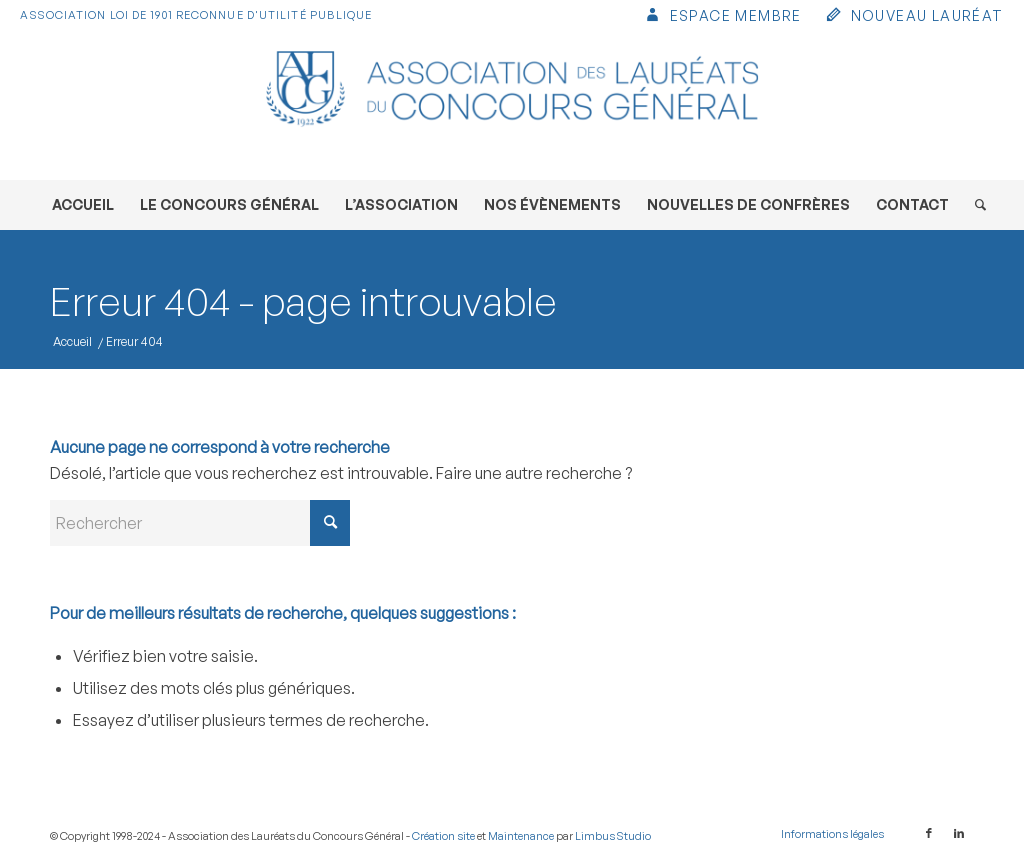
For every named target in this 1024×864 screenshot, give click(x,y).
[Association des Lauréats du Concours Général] (512, 105)
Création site (443, 836)
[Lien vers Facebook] (929, 833)
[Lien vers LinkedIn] (959, 833)
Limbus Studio (613, 836)
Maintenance (521, 836)
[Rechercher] (974, 205)
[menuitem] (722, 17)
